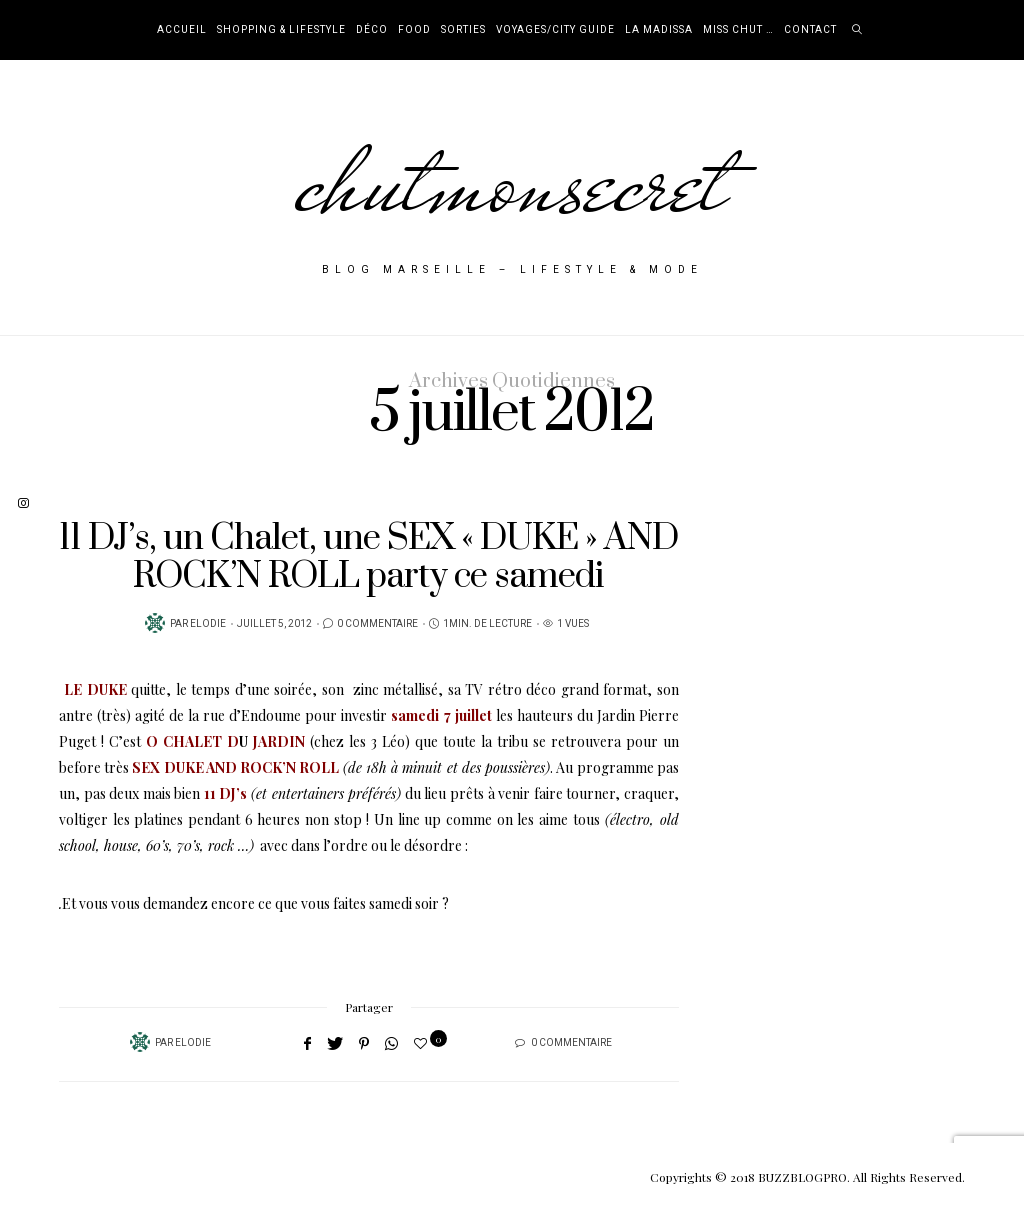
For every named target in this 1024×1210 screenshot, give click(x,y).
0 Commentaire (377, 624)
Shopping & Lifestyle (281, 30)
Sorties (463, 30)
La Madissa (659, 30)
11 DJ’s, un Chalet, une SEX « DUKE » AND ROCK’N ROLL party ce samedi (368, 557)
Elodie (208, 624)
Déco (372, 30)
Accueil (182, 30)
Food (414, 30)
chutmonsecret (512, 182)
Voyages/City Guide (555, 30)
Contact (810, 30)
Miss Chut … (738, 30)
